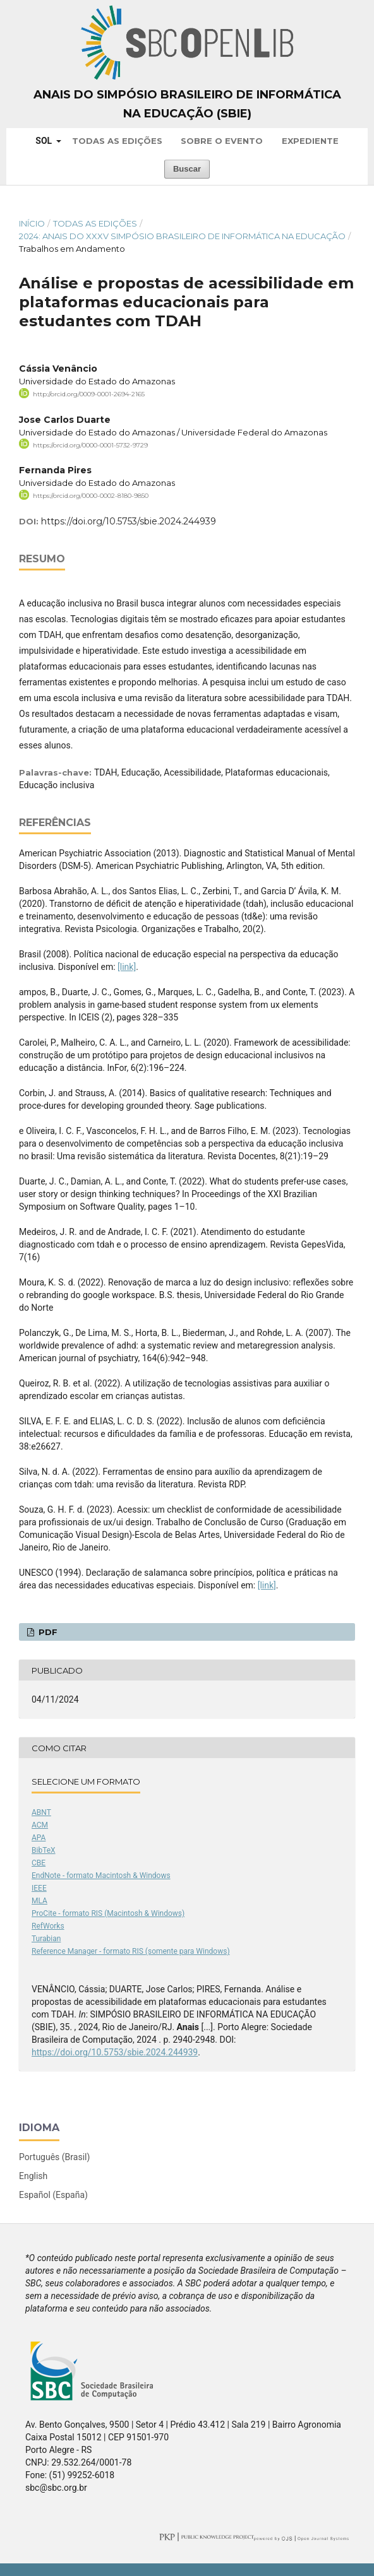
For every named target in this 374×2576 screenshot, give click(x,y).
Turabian (46, 1938)
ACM (40, 1825)
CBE (38, 1862)
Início (32, 223)
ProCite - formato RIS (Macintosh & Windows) (108, 1913)
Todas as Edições (117, 141)
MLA (39, 1900)
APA (38, 1837)
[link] (127, 967)
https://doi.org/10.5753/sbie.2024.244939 (128, 521)
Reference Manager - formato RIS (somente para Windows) (131, 1951)
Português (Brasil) (54, 2157)
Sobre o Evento (222, 141)
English (33, 2176)
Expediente (310, 141)
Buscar (187, 169)
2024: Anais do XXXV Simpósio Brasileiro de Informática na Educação (182, 236)
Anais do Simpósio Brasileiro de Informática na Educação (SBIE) (187, 104)
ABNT (41, 1812)
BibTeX (44, 1850)
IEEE (39, 1888)
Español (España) (53, 2195)
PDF (46, 1632)
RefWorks (48, 1926)
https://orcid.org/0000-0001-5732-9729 (90, 444)
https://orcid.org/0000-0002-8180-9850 (90, 496)
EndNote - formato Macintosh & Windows (101, 1875)
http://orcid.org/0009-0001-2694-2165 (89, 394)
